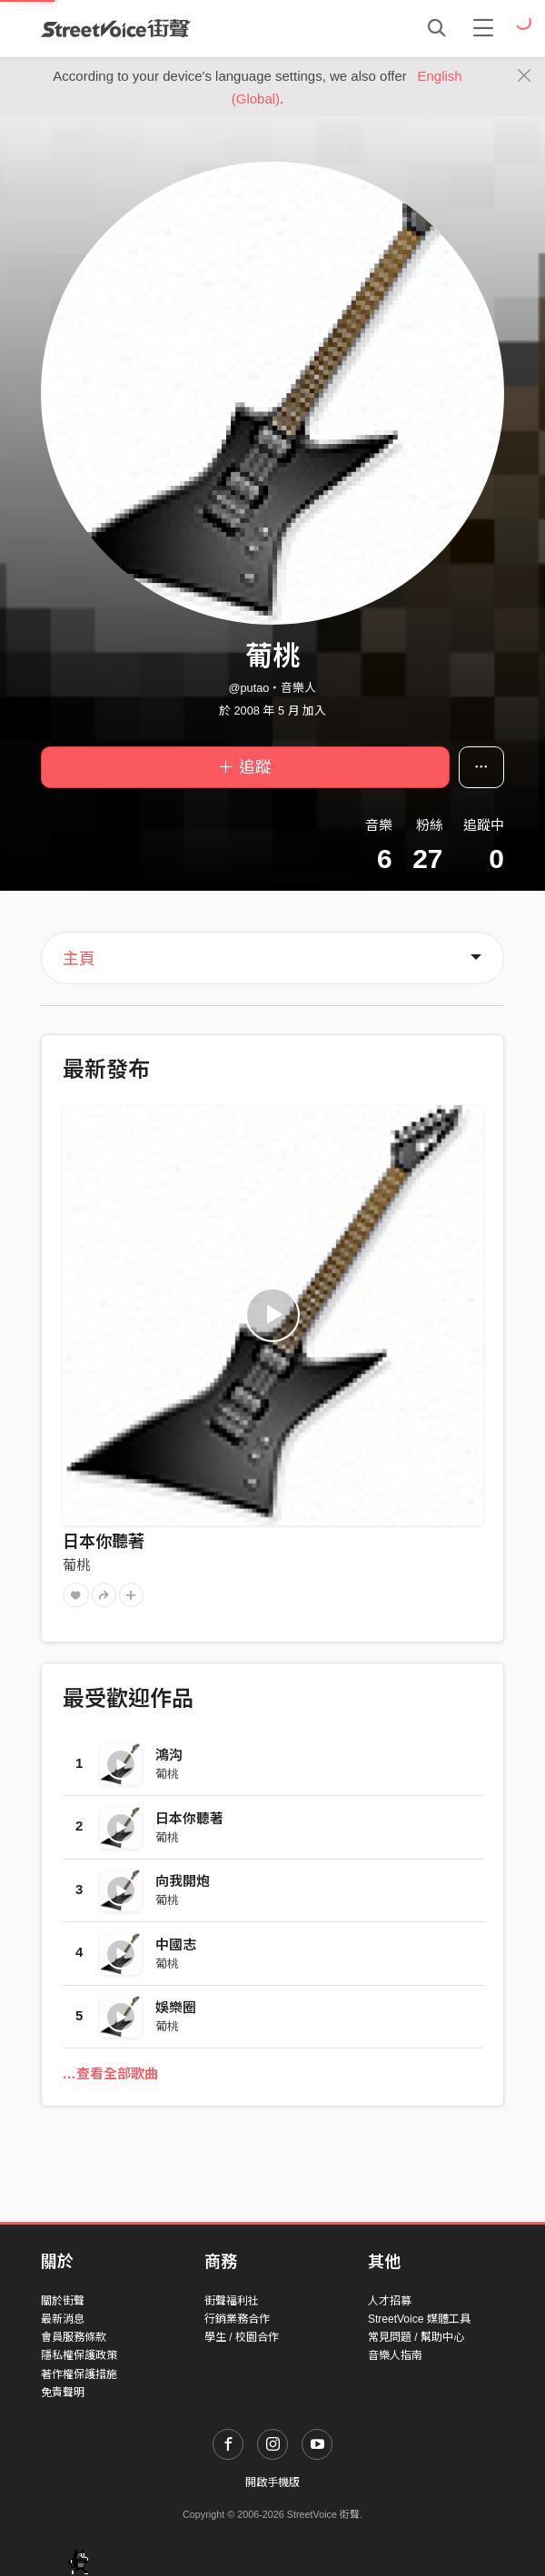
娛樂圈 (175, 2007)
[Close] (524, 76)
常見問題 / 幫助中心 (416, 2337)
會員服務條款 (73, 2337)
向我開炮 (182, 1881)
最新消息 (62, 2319)
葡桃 (76, 1565)
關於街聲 (62, 2301)
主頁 (79, 959)
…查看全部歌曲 (110, 2073)
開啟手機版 (272, 2482)
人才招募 (389, 2301)
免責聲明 (62, 2392)
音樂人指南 (395, 2355)
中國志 (175, 1944)
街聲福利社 (231, 2301)
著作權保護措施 (79, 2374)
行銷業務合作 (237, 2319)
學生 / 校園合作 (241, 2337)
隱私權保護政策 (79, 2355)
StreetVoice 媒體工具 (419, 2319)
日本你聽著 (103, 1542)
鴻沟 (169, 1754)
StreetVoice (116, 28)
